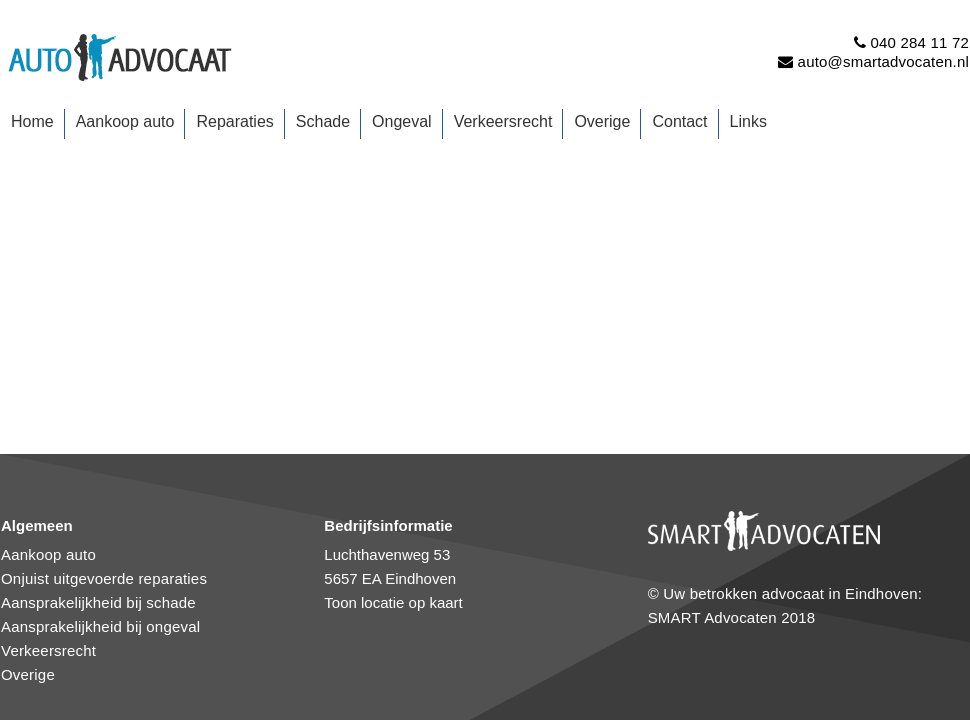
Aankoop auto (125, 121)
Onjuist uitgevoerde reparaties (104, 578)
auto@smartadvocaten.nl (883, 61)
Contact (679, 121)
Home (32, 121)
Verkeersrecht (503, 121)
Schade (323, 121)
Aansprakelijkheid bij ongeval (100, 626)
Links (748, 121)
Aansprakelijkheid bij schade (98, 602)
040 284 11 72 (919, 42)
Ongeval (402, 121)
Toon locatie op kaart (393, 602)
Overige (602, 121)
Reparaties (234, 121)
